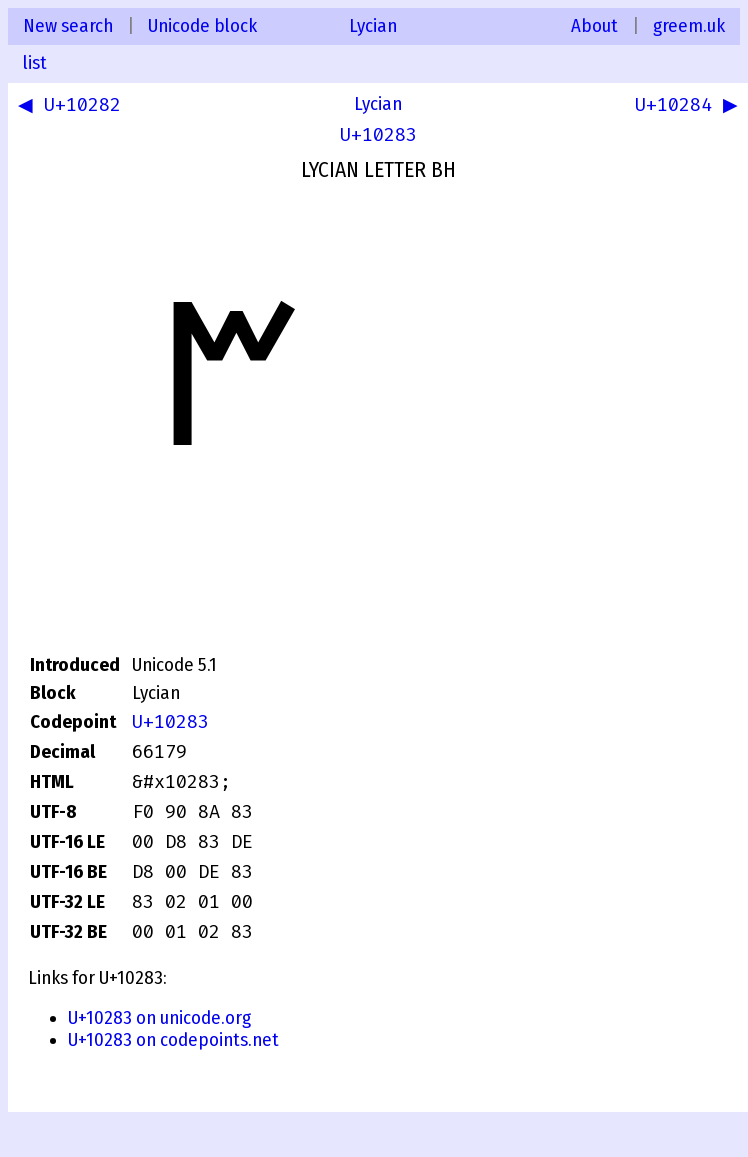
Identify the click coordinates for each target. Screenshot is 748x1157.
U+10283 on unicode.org (159, 1018)
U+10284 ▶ (683, 107)
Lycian (373, 26)
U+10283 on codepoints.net (173, 1040)
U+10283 (378, 135)
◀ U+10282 (73, 107)
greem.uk (689, 26)
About (594, 26)
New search (68, 26)
